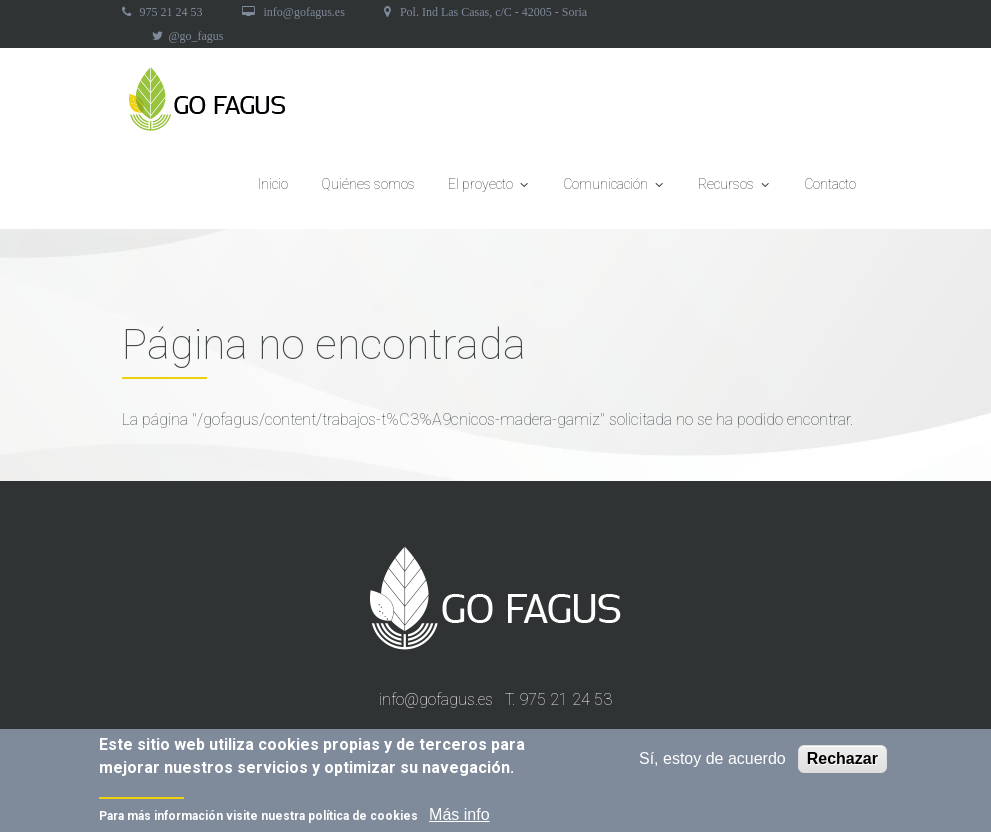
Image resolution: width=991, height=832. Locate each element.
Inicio (273, 184)
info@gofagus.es (304, 12)
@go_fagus (196, 36)
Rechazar (842, 760)
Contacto (830, 184)
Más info (459, 815)
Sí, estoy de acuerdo (712, 760)
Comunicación (614, 190)
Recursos (734, 190)
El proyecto (489, 190)
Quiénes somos (368, 184)
